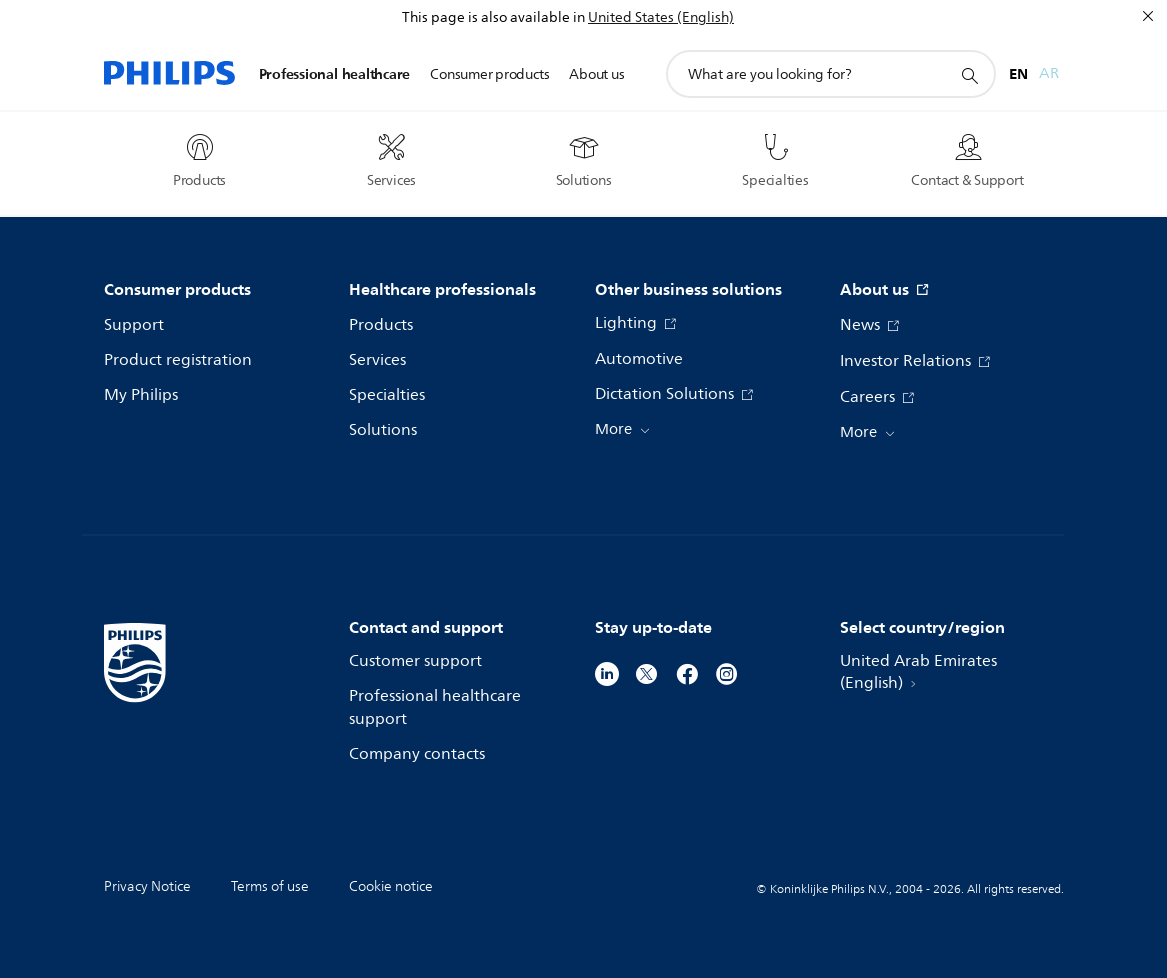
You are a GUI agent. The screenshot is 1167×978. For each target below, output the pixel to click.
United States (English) (661, 17)
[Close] (1148, 16)
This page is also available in (493, 17)
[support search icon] (969, 75)
